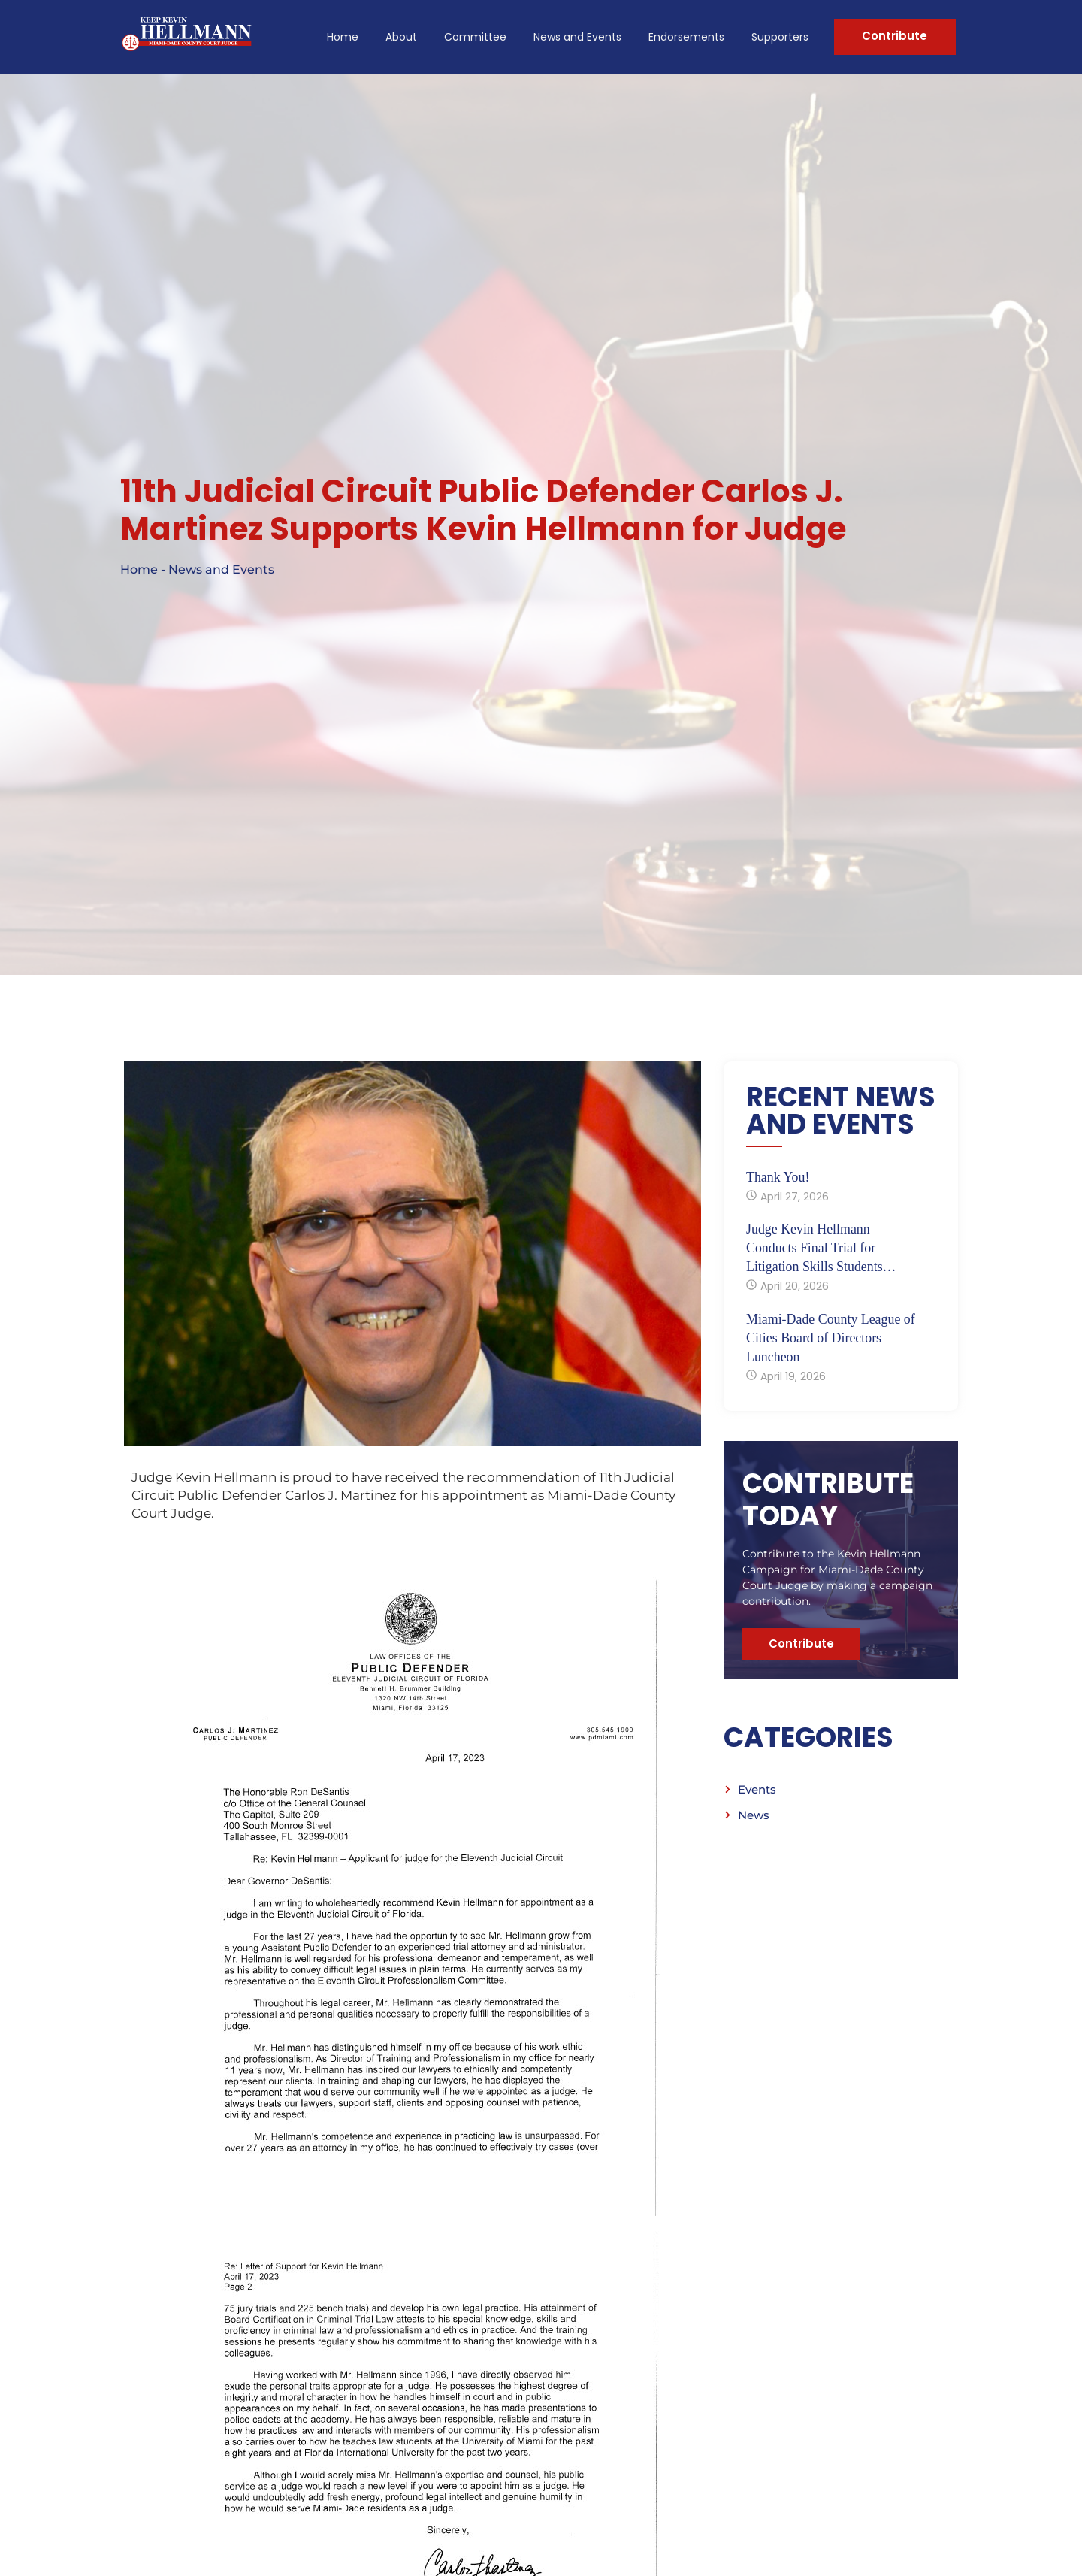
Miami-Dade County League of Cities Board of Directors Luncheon (831, 1342)
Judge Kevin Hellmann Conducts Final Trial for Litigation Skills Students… (821, 1252)
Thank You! (778, 1181)
